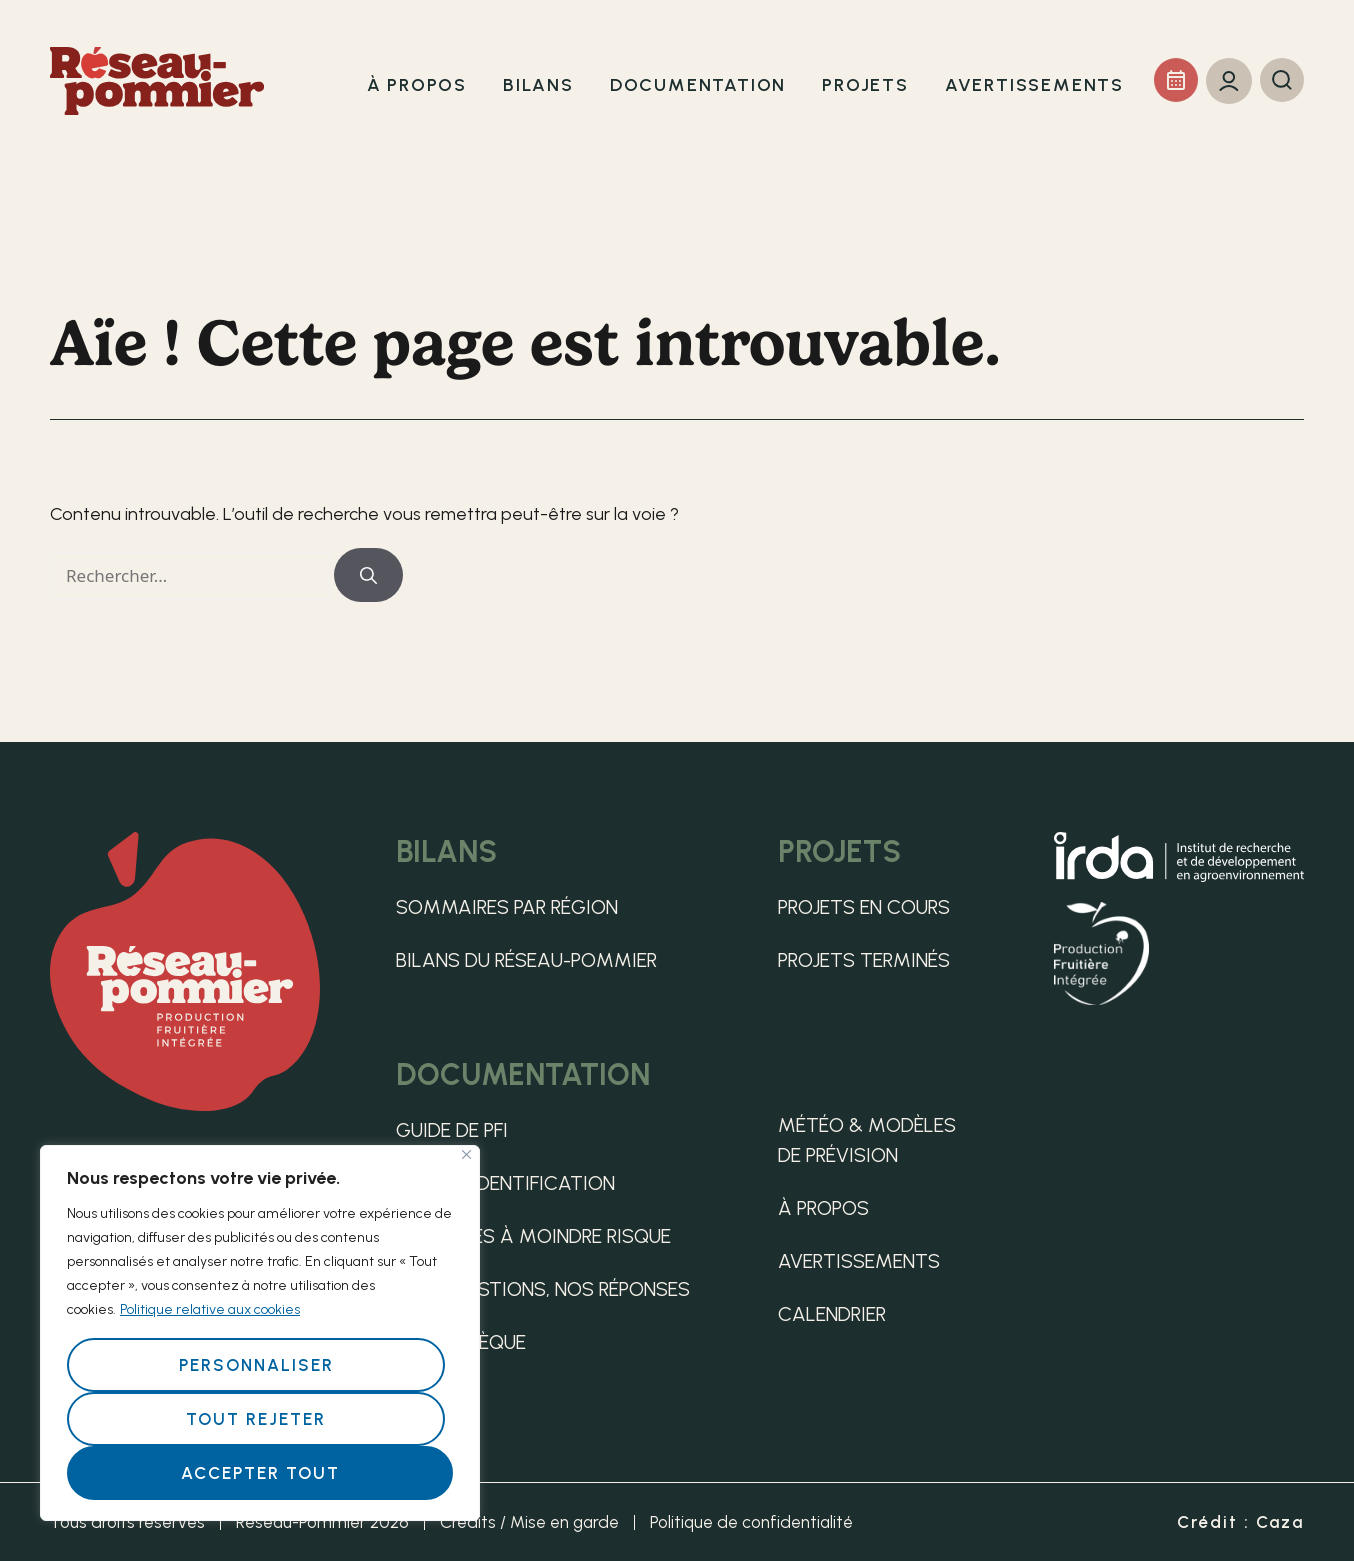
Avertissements (859, 1261)
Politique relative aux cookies (210, 1309)
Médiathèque (461, 1342)
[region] (260, 1333)
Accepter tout (260, 1473)
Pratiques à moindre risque (533, 1236)
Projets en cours (864, 907)
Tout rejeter (256, 1419)
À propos (823, 1208)
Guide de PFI (452, 1130)
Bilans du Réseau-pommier (526, 960)
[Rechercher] (368, 575)
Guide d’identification (505, 1183)
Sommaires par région (507, 907)
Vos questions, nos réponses (543, 1289)
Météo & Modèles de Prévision (867, 1140)
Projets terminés (864, 960)
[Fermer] (466, 1154)
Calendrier (832, 1314)
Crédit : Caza (1240, 1522)
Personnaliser (256, 1365)
